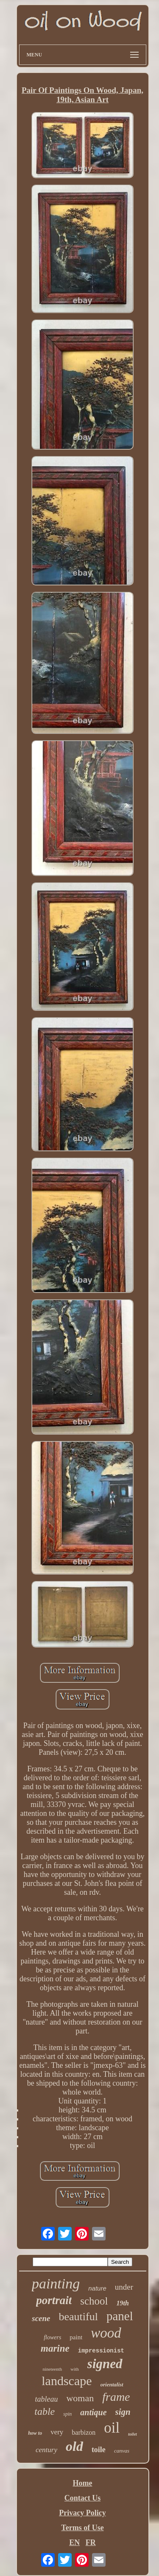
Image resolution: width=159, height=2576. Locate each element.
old (74, 2446)
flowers (52, 2337)
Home (82, 2483)
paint (76, 2337)
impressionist (101, 2350)
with (74, 2369)
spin (67, 2414)
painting (56, 2283)
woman (80, 2398)
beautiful (78, 2316)
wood (106, 2333)
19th (122, 2303)
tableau (46, 2399)
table (44, 2411)
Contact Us (82, 2498)
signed (105, 2363)
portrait (54, 2300)
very (56, 2432)
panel (119, 2316)
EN (74, 2542)
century (46, 2450)
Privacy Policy (82, 2513)
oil (112, 2427)
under (124, 2286)
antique (93, 2412)
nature (97, 2288)
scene (41, 2318)
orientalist (111, 2384)
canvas (121, 2450)
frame (116, 2396)
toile (99, 2449)
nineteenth (52, 2369)
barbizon (83, 2432)
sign (123, 2412)
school (94, 2301)
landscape (67, 2381)
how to (35, 2433)
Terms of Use (82, 2527)
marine (55, 2348)
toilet (132, 2434)
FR (91, 2542)
